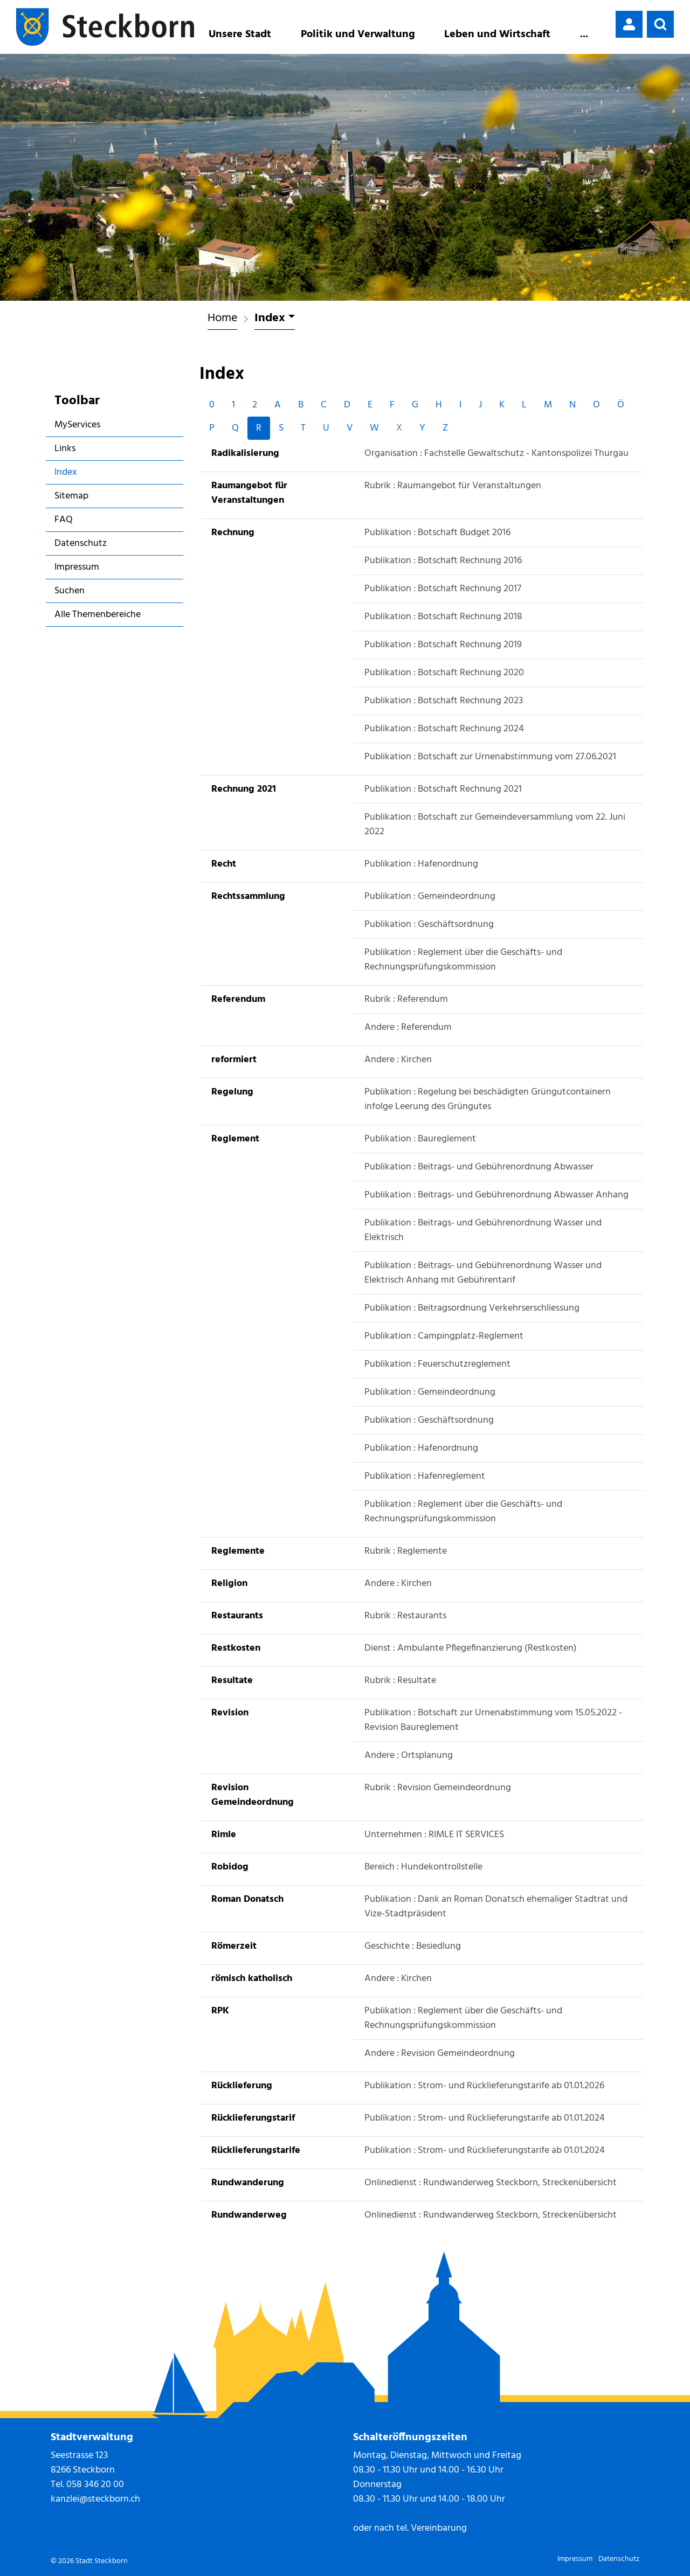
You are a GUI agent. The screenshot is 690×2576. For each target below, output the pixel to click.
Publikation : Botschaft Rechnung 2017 (442, 589)
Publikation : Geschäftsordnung (429, 924)
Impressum (76, 567)
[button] (660, 24)
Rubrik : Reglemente (405, 1551)
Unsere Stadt (240, 34)
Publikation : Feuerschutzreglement (437, 1364)
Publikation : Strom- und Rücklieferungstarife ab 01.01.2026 (484, 2086)
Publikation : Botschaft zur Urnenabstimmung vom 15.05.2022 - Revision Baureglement (493, 1720)
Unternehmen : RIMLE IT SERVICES (434, 1835)
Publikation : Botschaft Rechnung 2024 (444, 729)
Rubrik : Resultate (400, 1680)
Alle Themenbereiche (97, 614)
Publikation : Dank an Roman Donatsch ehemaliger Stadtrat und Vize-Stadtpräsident (495, 1907)
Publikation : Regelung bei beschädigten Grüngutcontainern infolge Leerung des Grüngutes (487, 1099)
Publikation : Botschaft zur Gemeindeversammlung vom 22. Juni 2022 (494, 824)
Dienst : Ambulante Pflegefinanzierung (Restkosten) (470, 1648)
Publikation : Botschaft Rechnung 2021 (443, 789)
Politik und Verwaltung (358, 34)
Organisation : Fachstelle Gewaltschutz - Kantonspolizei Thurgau (496, 453)
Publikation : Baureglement (420, 1139)
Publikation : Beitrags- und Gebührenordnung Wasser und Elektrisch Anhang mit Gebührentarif (483, 1273)
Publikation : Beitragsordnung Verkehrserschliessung (471, 1308)
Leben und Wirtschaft (497, 34)
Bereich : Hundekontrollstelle (423, 1867)
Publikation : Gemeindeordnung (429, 896)
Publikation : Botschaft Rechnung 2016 (443, 561)
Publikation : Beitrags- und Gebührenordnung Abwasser (479, 1167)
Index (85, 474)
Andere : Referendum (408, 1027)
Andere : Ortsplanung (408, 1755)
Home (222, 318)
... (584, 34)
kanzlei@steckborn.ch (95, 2499)
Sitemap (71, 496)
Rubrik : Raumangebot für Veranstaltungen (452, 486)
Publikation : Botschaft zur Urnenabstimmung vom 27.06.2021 (490, 757)
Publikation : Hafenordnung (421, 864)
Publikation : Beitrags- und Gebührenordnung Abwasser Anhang (496, 1195)
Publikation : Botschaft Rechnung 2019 (443, 645)
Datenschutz (80, 543)
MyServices (77, 425)
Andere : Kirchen (398, 1060)
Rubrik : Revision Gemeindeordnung (437, 1788)
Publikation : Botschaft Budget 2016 (437, 533)
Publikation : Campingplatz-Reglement (443, 1336)
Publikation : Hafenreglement (424, 1476)
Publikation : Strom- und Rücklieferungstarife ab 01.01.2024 (484, 2118)
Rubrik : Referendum (406, 999)
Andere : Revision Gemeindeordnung (439, 2053)
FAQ (63, 520)
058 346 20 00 (95, 2484)
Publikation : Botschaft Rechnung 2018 (443, 617)
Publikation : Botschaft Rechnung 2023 (443, 701)
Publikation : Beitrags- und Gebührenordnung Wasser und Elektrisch (483, 1230)
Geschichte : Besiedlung (412, 1946)
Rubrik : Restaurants (405, 1616)
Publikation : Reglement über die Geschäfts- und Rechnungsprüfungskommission (463, 960)
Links (64, 448)
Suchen (69, 591)
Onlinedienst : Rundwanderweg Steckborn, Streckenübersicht (490, 2183)
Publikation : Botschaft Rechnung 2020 (444, 673)
